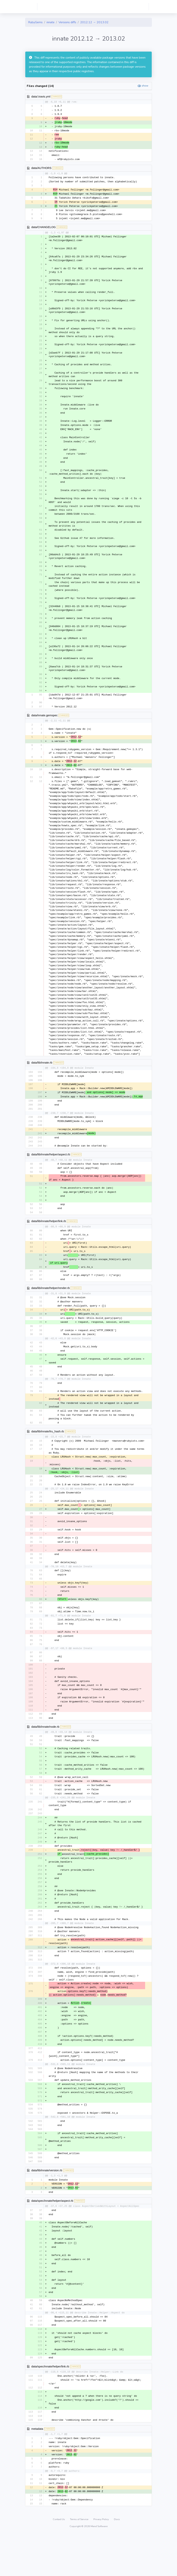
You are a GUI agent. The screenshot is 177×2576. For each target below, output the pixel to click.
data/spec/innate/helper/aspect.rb (52, 2236)
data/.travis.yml (40, 96)
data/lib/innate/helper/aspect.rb (50, 1168)
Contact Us (59, 2561)
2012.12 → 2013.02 (94, 22)
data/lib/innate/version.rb (46, 2205)
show (145, 85)
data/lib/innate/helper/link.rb (48, 1236)
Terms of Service (79, 2561)
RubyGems (35, 22)
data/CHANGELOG (43, 230)
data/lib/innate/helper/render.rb (50, 1305)
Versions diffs (67, 22)
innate (51, 22)
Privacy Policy (101, 2561)
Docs (117, 2561)
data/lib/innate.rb (41, 1075)
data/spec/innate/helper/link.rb (50, 2405)
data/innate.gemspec (44, 726)
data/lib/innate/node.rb (45, 1752)
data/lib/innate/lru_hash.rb (47, 1451)
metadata (37, 2469)
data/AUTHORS (41, 169)
